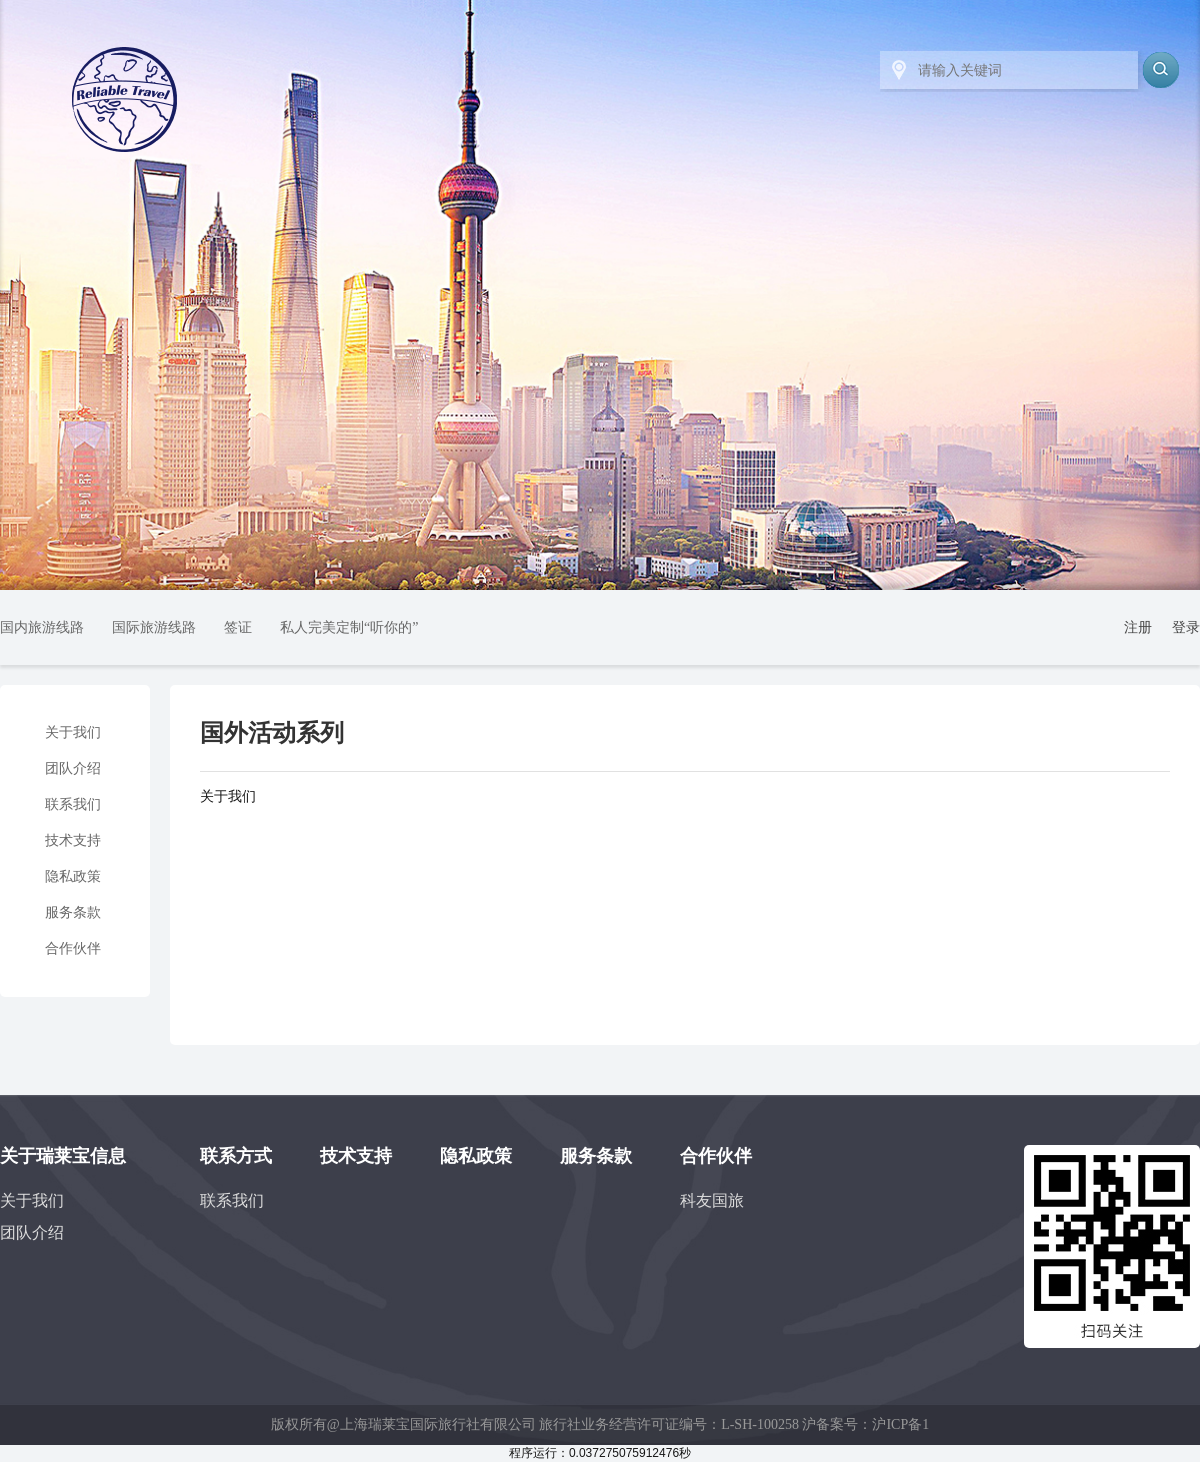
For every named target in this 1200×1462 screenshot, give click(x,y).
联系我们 (73, 804)
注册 (1138, 627)
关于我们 (73, 732)
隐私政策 (73, 876)
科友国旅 (712, 1200)
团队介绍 (73, 768)
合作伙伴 (73, 948)
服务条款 (73, 912)
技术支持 (73, 840)
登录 (1186, 627)
